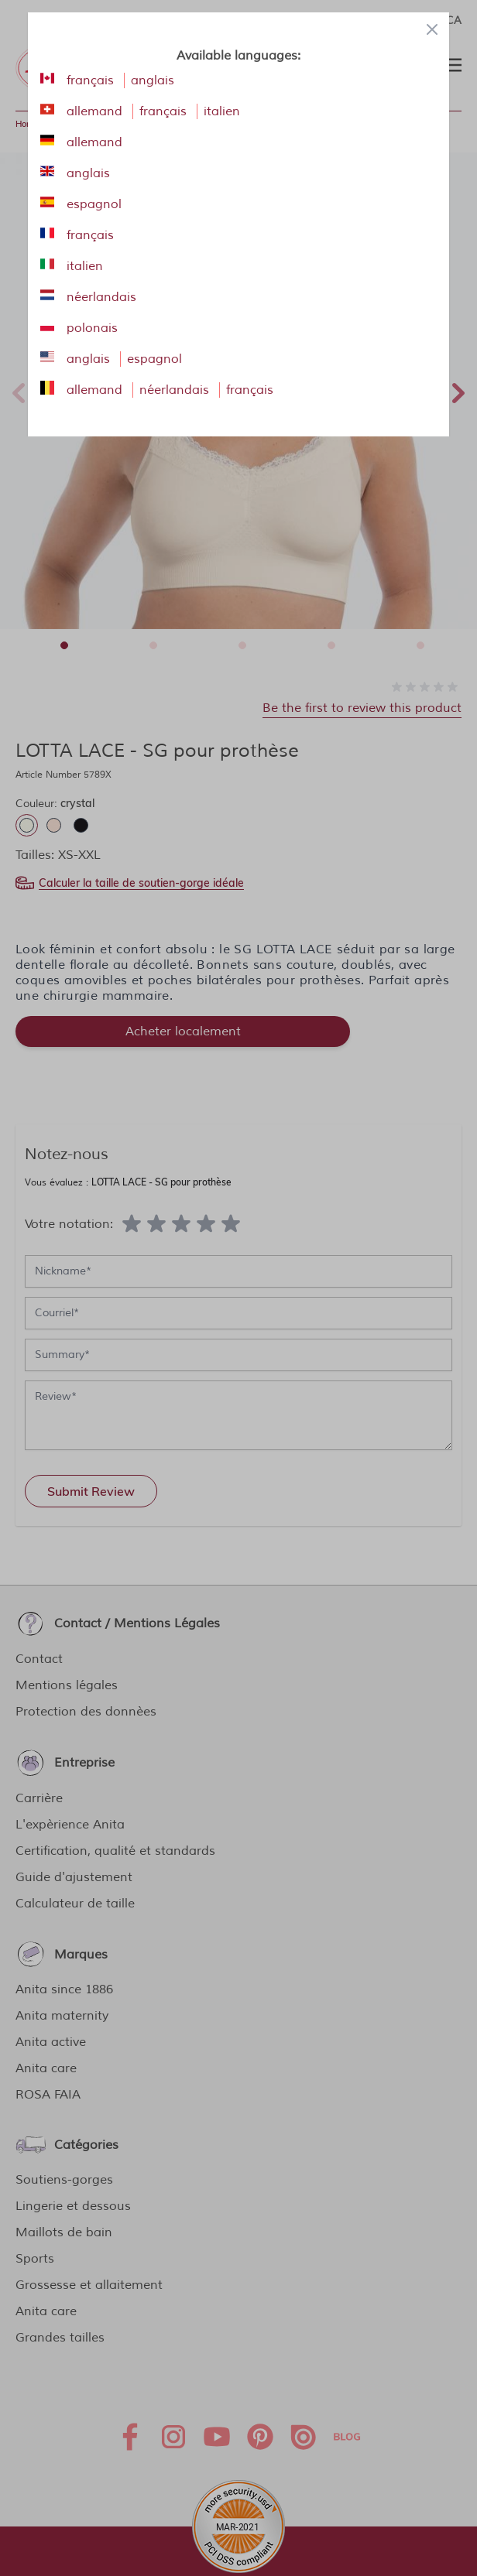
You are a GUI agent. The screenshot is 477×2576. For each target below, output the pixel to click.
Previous (18, 391)
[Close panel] (432, 29)
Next (458, 391)
